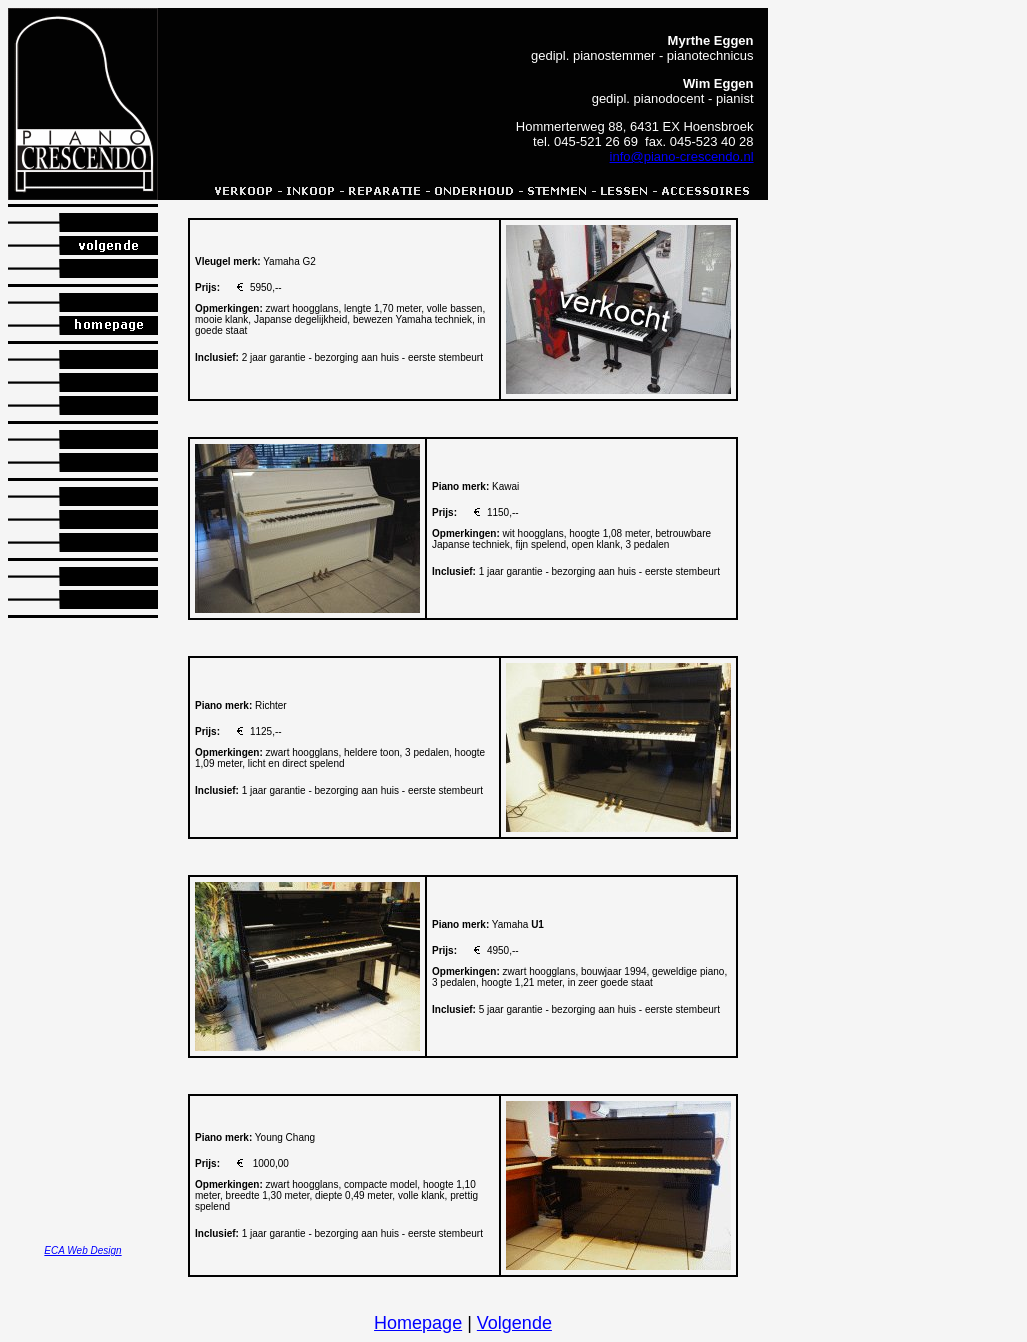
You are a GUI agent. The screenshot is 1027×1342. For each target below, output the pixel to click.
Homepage (418, 1323)
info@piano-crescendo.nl (682, 156)
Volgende (514, 1323)
